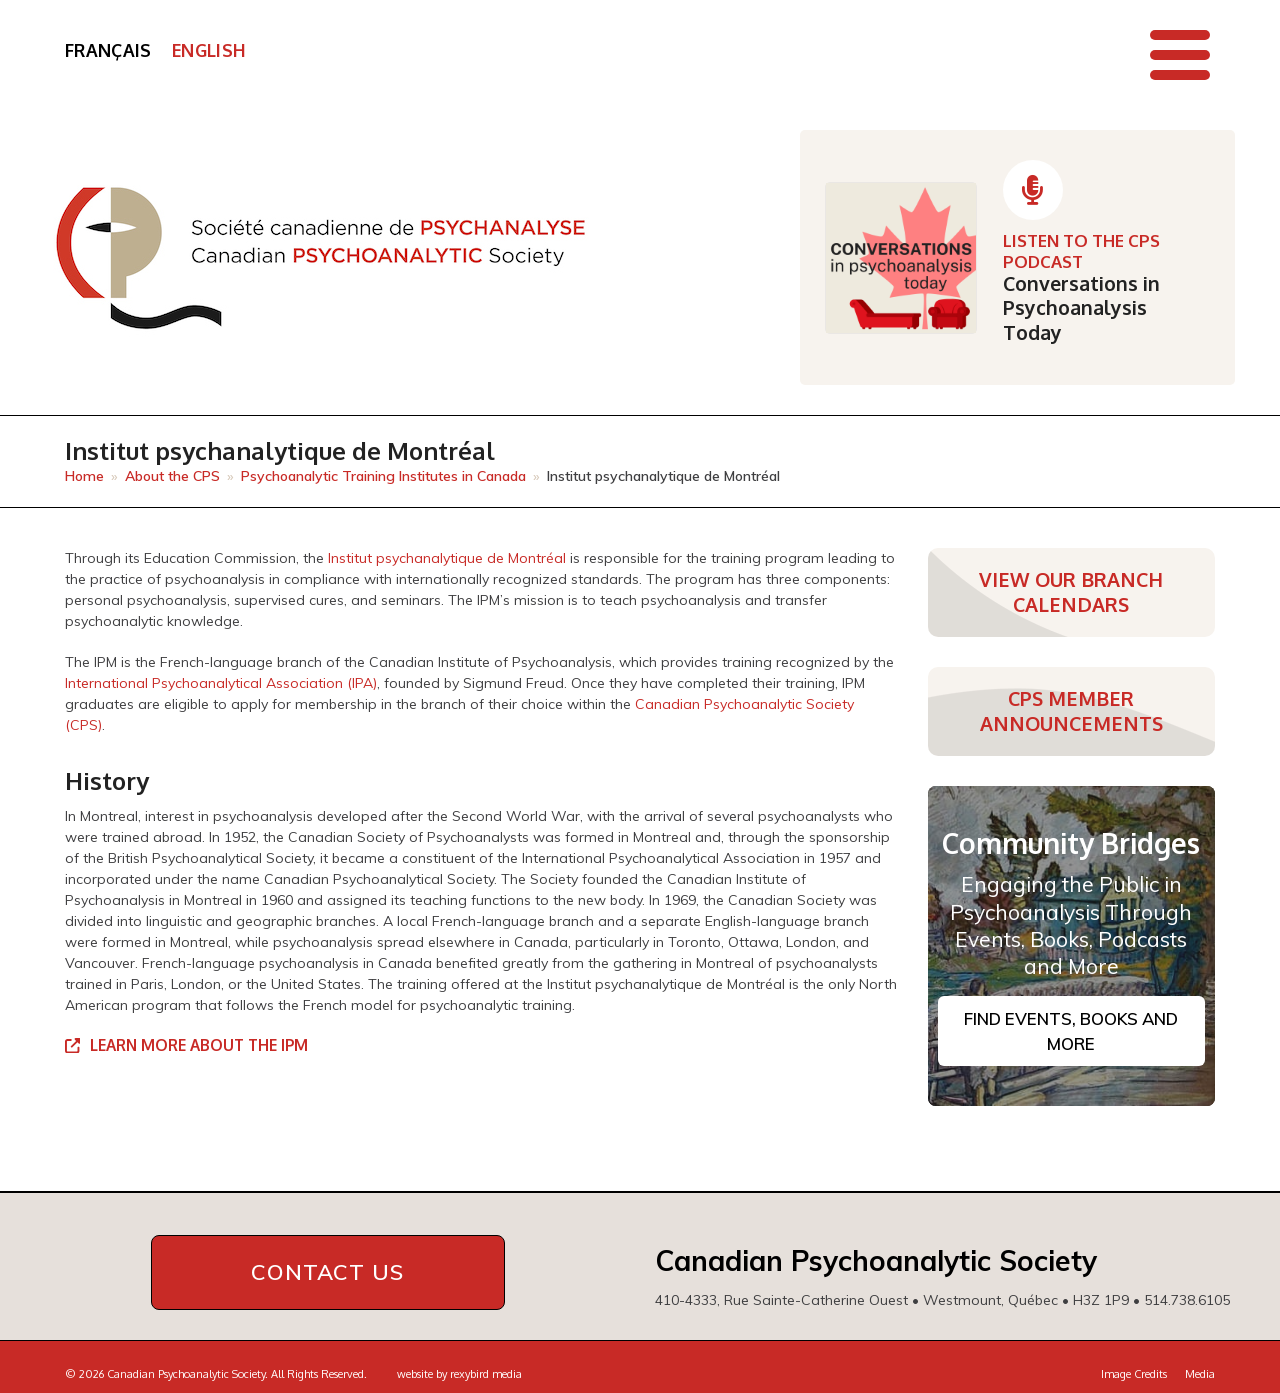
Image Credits (1134, 1372)
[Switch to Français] (108, 51)
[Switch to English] (209, 51)
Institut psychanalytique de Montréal (447, 558)
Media (1200, 1372)
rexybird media (486, 1372)
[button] (1180, 55)
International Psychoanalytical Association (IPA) (221, 683)
